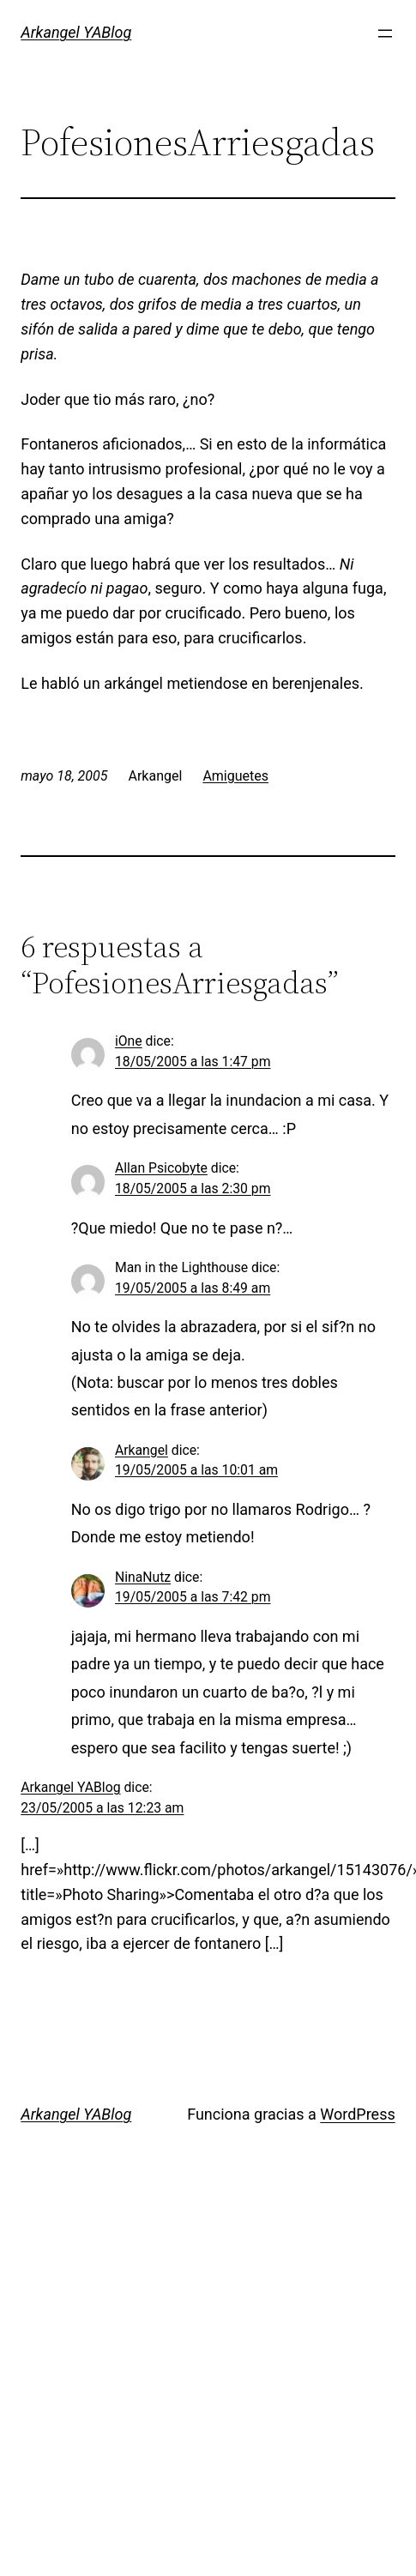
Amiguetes (235, 776)
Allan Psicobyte (161, 1168)
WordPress (357, 2114)
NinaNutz (143, 1577)
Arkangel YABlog (76, 32)
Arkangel (141, 1450)
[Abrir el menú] (385, 33)
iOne (128, 1041)
